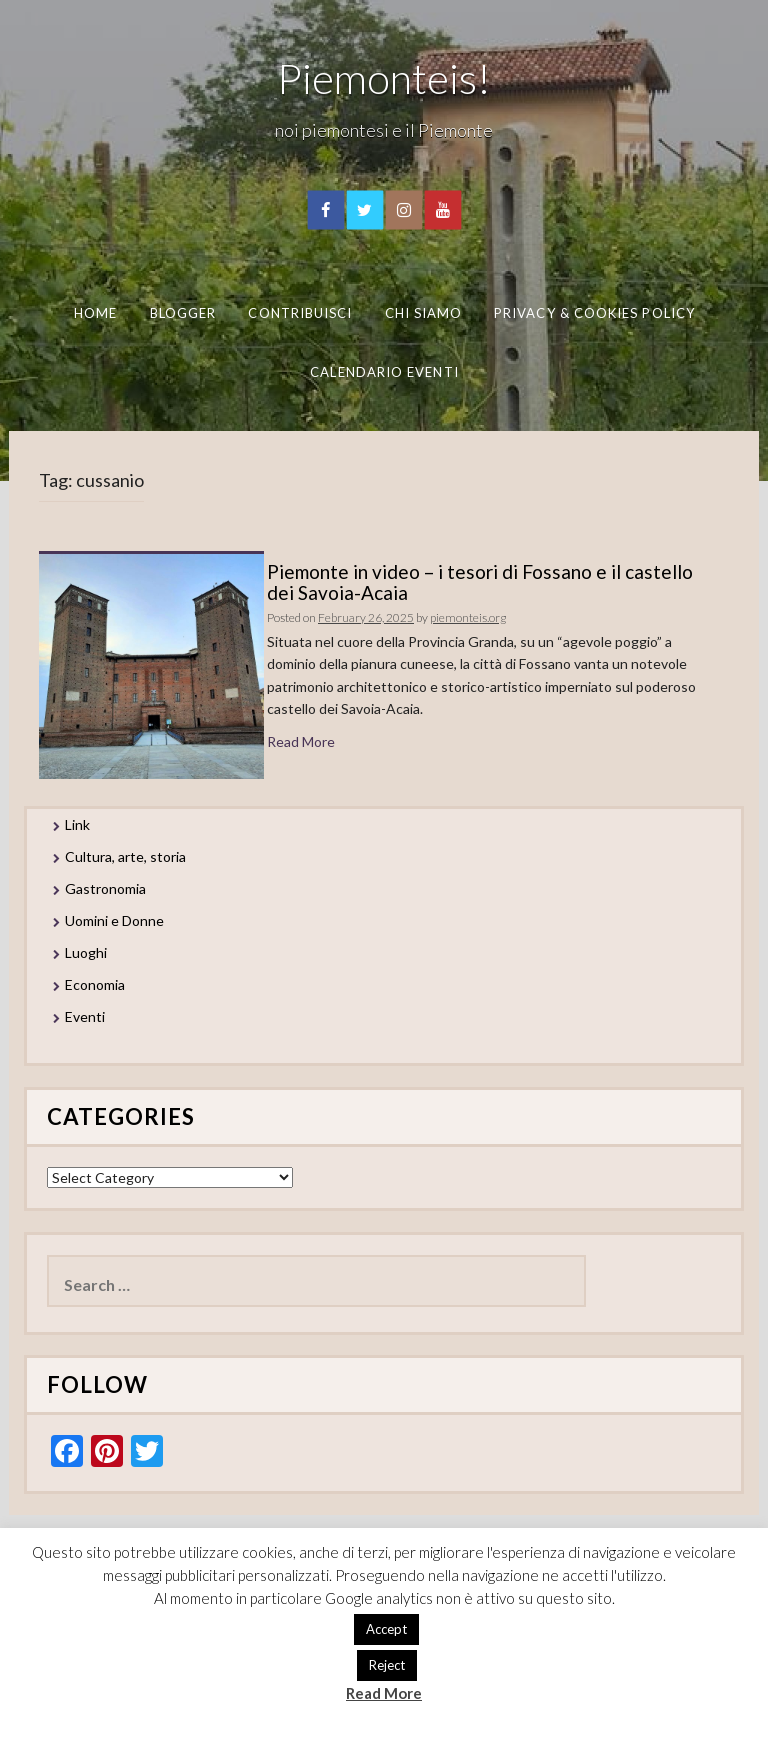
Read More (301, 741)
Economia (95, 984)
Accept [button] (386, 1629)
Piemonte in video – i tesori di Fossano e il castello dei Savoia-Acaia (480, 582)
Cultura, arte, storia (125, 856)
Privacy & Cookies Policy (594, 313)
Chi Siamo (424, 313)
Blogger (183, 313)
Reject (387, 1665)
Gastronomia (105, 888)
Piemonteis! (384, 78)
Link (77, 824)
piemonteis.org (468, 617)
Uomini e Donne (114, 920)
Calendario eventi (384, 371)
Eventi (85, 1016)
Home (95, 313)
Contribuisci (300, 313)
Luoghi (86, 952)
